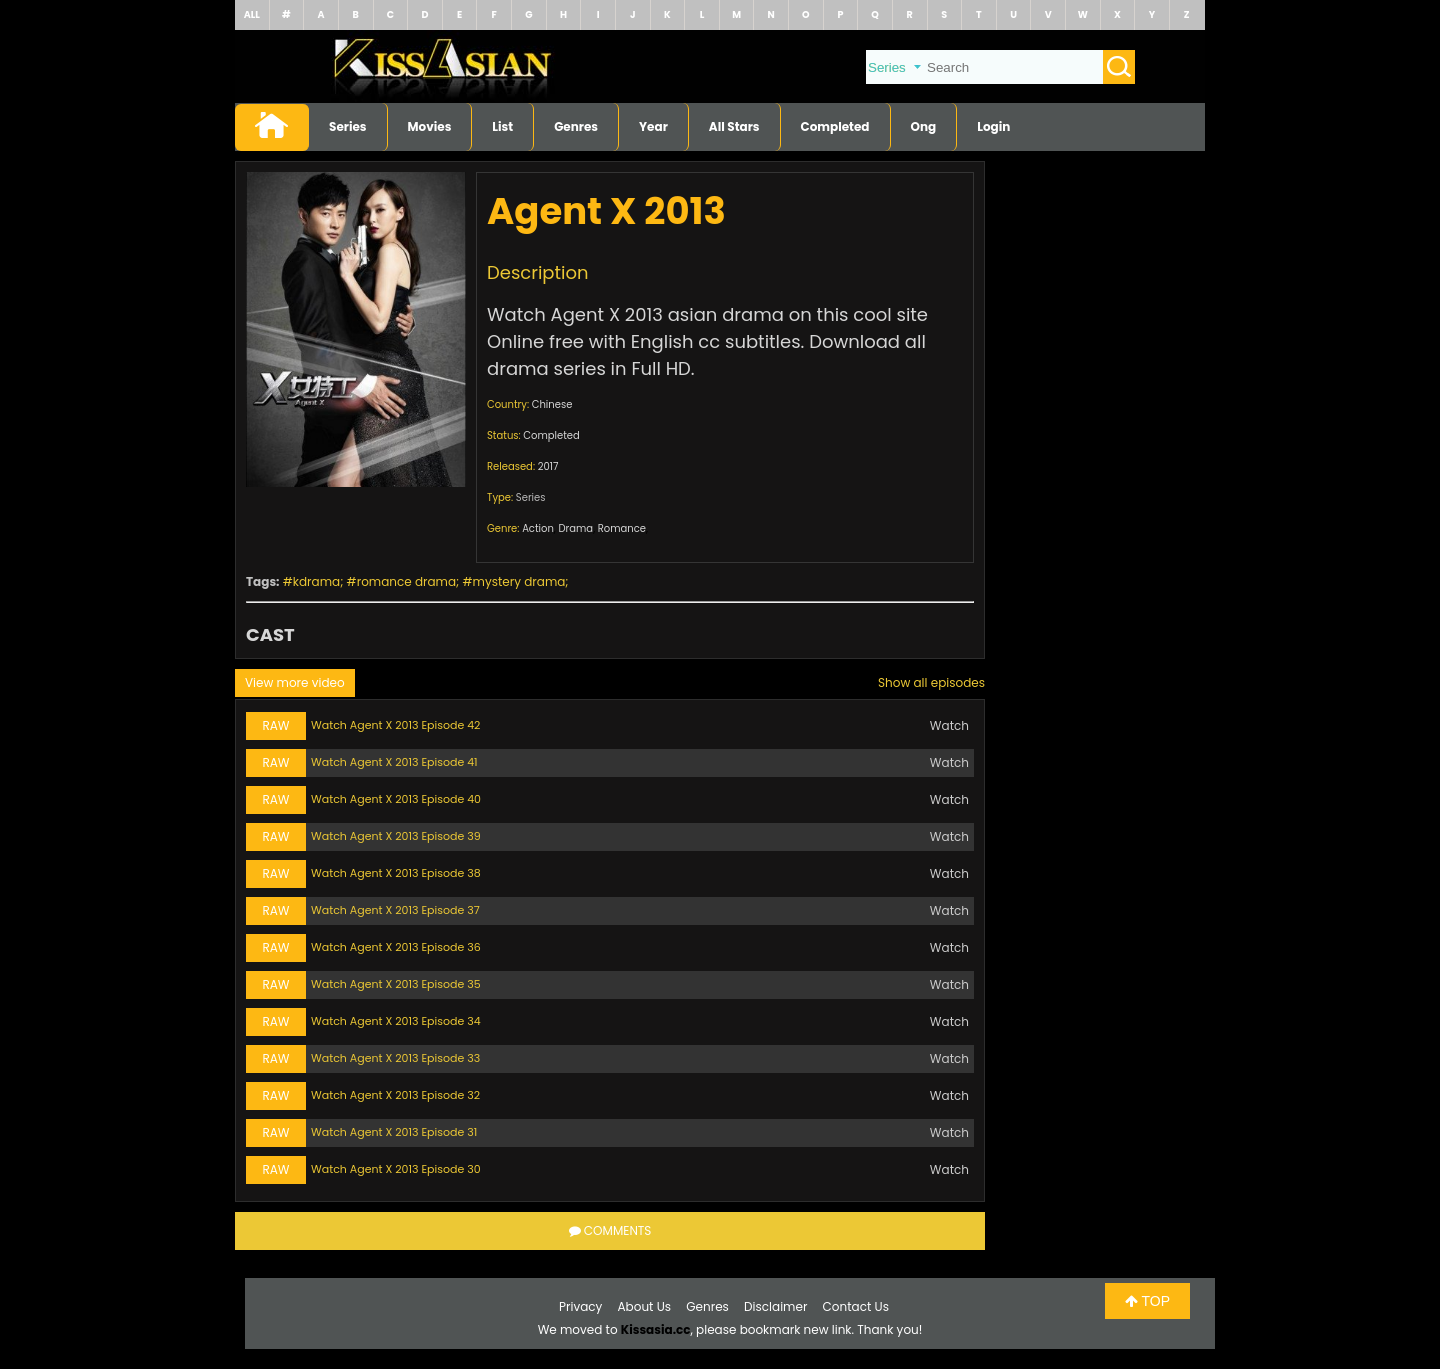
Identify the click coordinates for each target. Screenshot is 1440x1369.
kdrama (316, 581)
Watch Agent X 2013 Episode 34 (396, 1021)
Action (538, 528)
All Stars (734, 126)
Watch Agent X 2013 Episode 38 (396, 873)
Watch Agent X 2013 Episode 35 (396, 984)
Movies (430, 126)
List (502, 126)
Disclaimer (775, 1306)
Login (993, 126)
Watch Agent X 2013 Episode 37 (395, 910)
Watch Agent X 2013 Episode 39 (396, 836)
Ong (924, 126)
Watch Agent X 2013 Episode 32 (395, 1095)
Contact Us (856, 1306)
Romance (622, 528)
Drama (576, 528)
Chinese (552, 404)
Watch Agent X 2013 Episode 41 (394, 762)
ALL (252, 14)
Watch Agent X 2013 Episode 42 (395, 725)
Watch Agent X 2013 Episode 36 (396, 947)
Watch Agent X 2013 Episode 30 (396, 1169)
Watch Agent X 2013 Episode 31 (394, 1132)
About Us (645, 1306)
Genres (576, 126)
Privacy (580, 1306)
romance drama (406, 581)
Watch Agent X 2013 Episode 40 (396, 799)
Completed (835, 126)
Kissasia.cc (656, 1329)
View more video (295, 682)
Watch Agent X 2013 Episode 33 (395, 1058)
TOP (1147, 1301)
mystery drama (519, 581)
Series (348, 126)
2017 (548, 466)
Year (653, 126)
